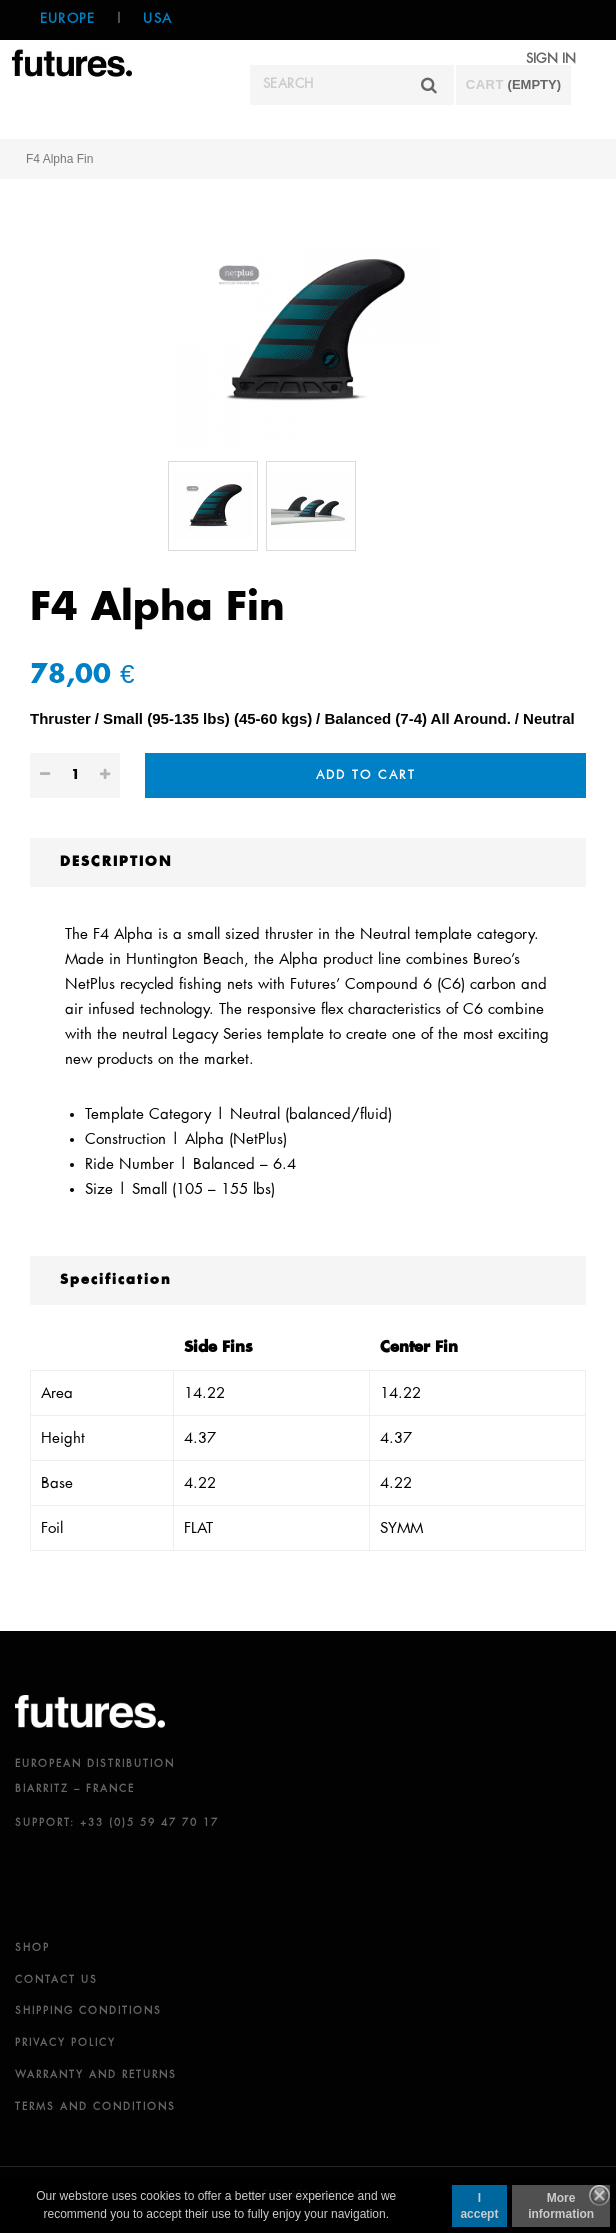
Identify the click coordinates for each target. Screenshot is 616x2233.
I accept (479, 2206)
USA (157, 19)
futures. (90, 1711)
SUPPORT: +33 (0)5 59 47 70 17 (117, 1823)
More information (561, 2206)
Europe (67, 19)
